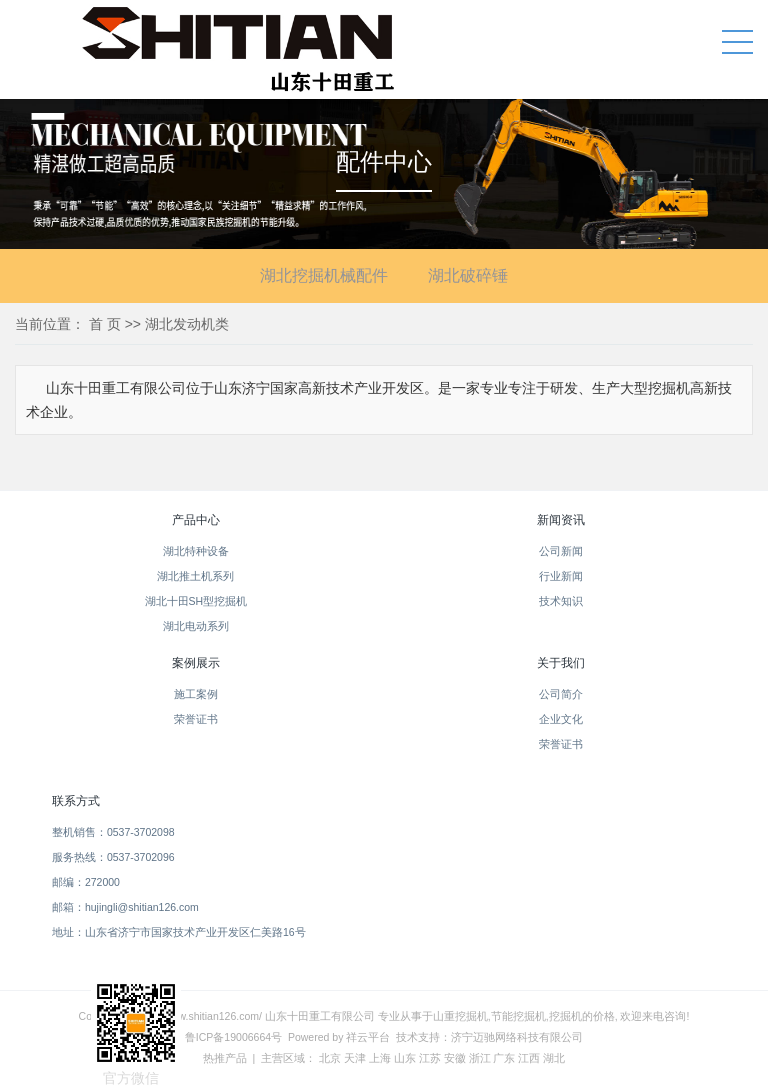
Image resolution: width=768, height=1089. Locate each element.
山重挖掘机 (460, 1016)
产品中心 (196, 520)
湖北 (554, 1058)
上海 (380, 1058)
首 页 (105, 324)
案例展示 (196, 663)
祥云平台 (368, 1037)
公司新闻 (561, 551)
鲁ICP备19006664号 (233, 1037)
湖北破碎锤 (468, 275)
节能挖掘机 (518, 1016)
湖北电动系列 (196, 626)
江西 (529, 1058)
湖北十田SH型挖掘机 (196, 601)
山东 (405, 1058)
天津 (355, 1058)
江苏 (430, 1058)
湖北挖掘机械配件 (324, 275)
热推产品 (225, 1058)
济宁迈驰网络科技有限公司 (517, 1037)
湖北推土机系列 (195, 576)
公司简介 (561, 694)
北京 (330, 1058)
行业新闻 (561, 576)
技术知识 (561, 601)
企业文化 (561, 719)
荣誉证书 (196, 719)
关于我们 (561, 663)
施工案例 (196, 694)
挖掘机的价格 (582, 1016)
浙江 (480, 1058)
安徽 (455, 1058)
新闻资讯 (561, 520)
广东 (504, 1058)
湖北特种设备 (196, 551)
